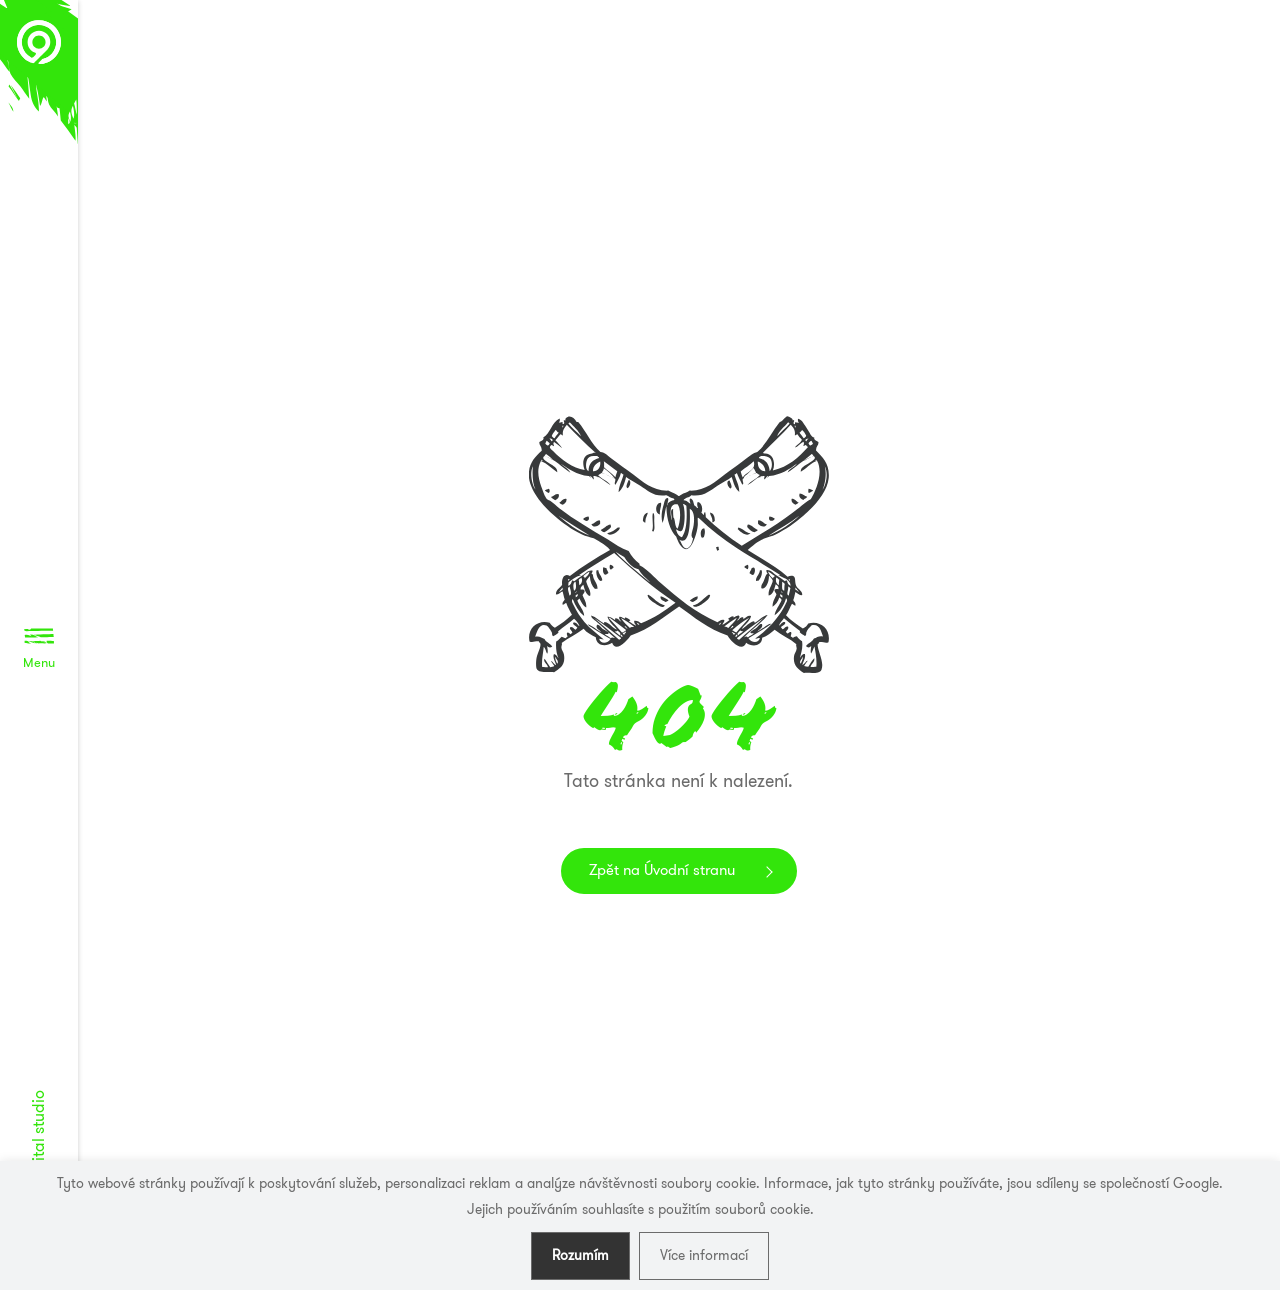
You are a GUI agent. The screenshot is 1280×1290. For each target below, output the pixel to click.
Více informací (704, 1255)
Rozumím (580, 1255)
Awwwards (1235, 87)
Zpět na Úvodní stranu (662, 870)
